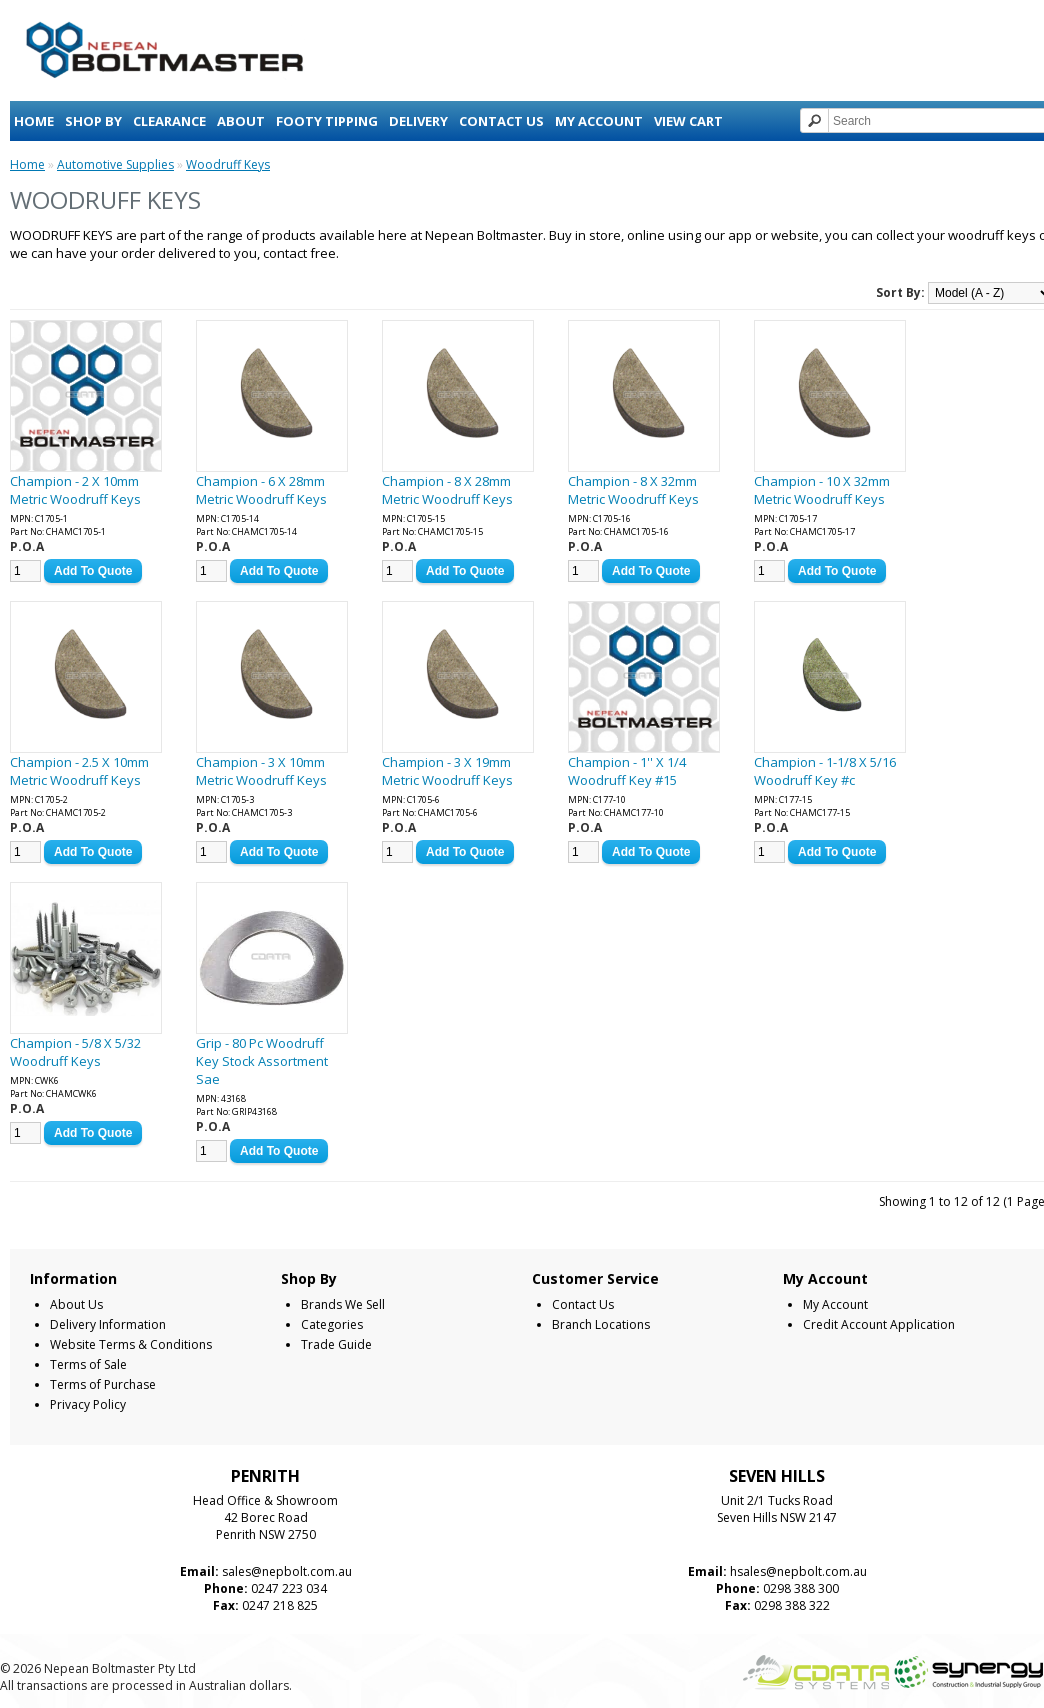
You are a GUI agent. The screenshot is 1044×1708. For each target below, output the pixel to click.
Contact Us (501, 121)
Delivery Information (108, 1324)
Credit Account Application (879, 1324)
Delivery (418, 121)
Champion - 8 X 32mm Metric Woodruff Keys (633, 490)
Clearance (169, 121)
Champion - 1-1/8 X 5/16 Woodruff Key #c (825, 771)
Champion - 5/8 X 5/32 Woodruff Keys (75, 1052)
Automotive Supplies (115, 164)
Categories (332, 1324)
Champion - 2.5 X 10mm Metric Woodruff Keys (79, 771)
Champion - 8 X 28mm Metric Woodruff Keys (447, 490)
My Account (599, 121)
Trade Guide (336, 1344)
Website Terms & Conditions (131, 1344)
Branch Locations (601, 1324)
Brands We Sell (343, 1304)
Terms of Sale (88, 1364)
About (241, 121)
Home (34, 121)
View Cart (688, 121)
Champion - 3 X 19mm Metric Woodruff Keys (447, 771)
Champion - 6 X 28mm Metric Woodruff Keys (261, 490)
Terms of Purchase (103, 1384)
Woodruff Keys (228, 164)
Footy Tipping (327, 121)
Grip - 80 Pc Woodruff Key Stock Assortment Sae (262, 1061)
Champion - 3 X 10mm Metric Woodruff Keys (261, 771)
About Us (76, 1304)
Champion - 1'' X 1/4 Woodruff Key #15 (627, 771)
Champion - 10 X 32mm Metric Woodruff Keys (822, 490)
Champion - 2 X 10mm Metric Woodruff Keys (75, 490)
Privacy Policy (88, 1404)
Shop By (93, 121)
